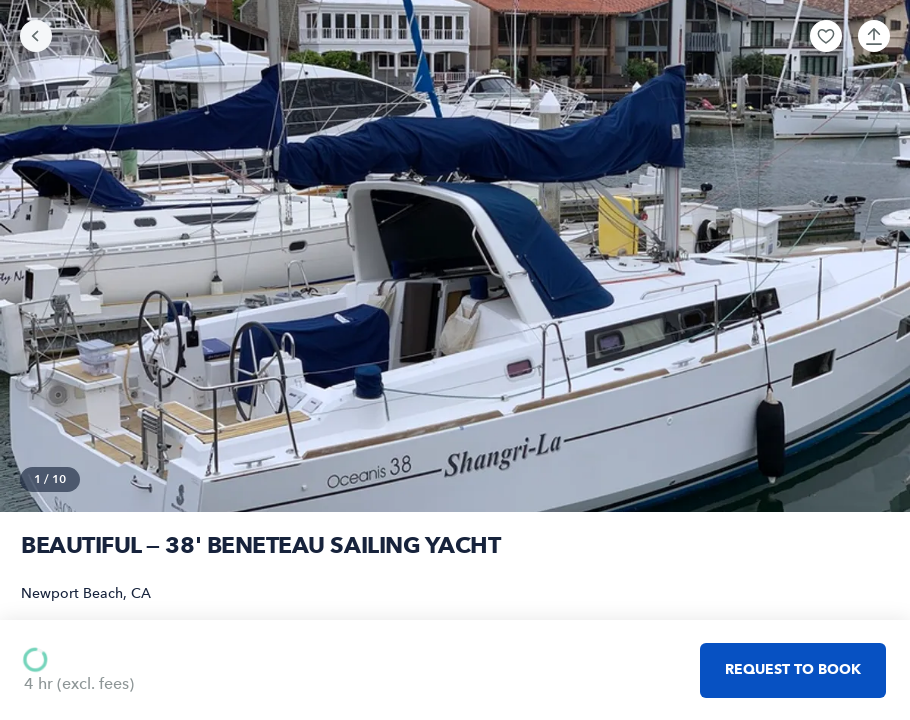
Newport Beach (72, 593)
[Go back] (36, 36)
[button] (826, 36)
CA (141, 593)
